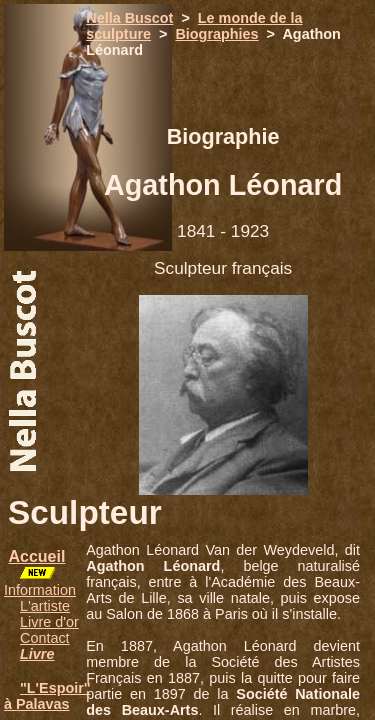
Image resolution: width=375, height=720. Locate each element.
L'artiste (45, 606)
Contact (45, 638)
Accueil (36, 556)
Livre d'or (49, 622)
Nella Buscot (129, 18)
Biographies (216, 34)
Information (40, 590)
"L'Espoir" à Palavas (47, 696)
